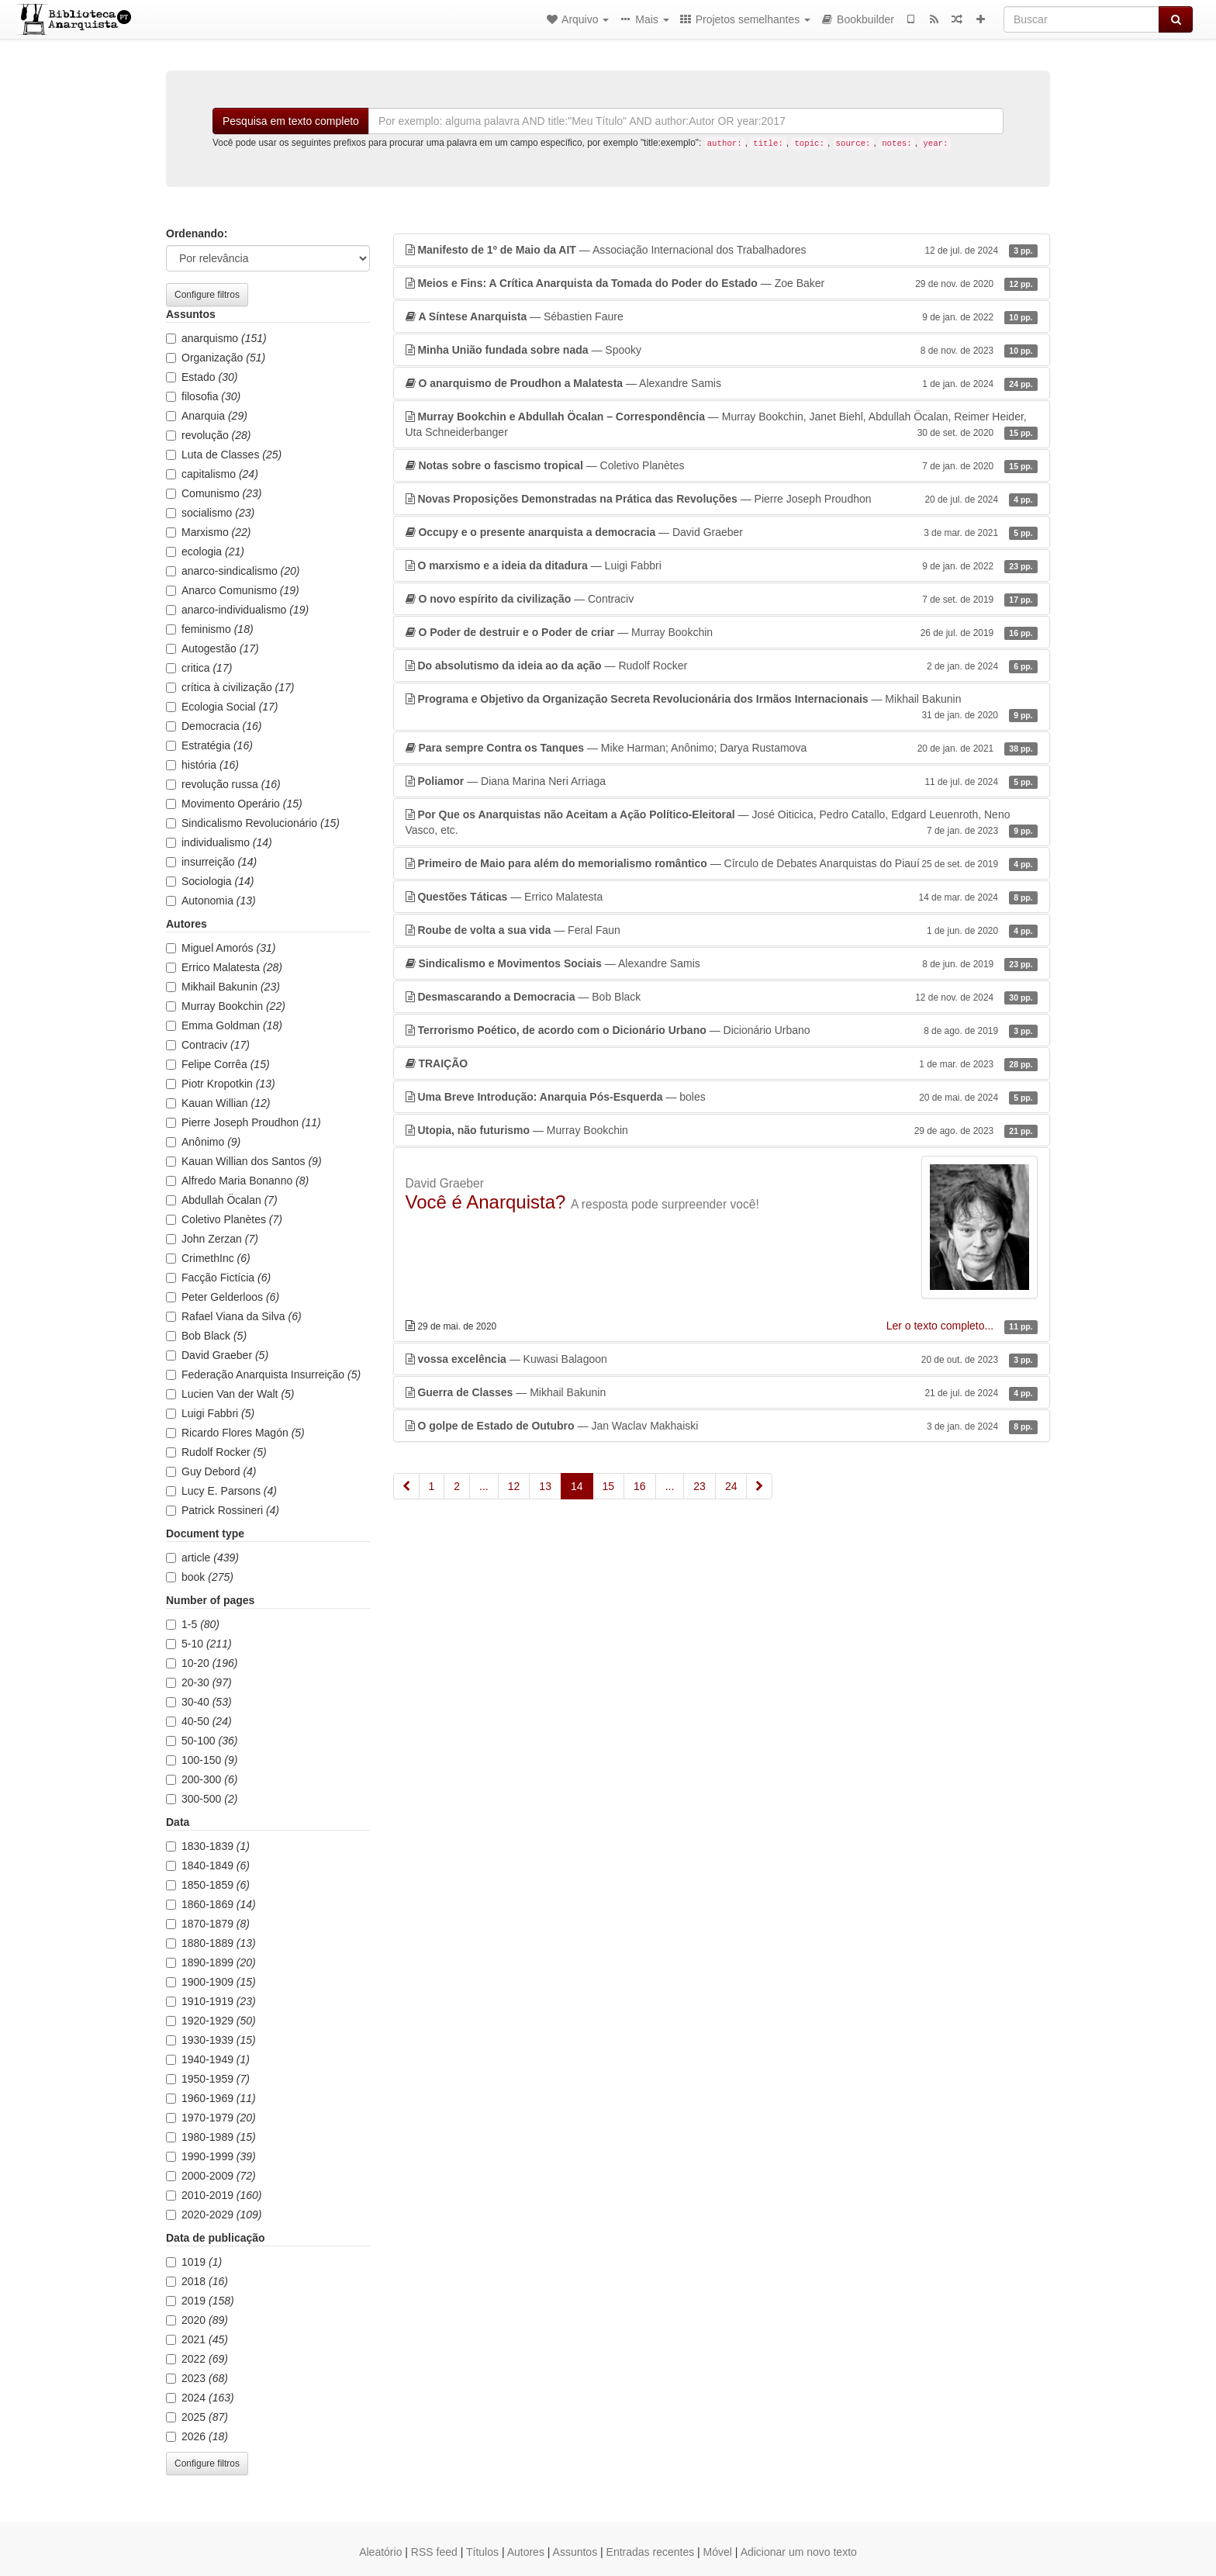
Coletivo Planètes (224, 1219)
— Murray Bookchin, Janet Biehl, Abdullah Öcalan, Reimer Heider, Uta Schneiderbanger (722, 425)
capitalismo (212, 474)
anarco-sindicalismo (233, 571)
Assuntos (575, 2552)
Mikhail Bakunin (223, 986)
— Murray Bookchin (722, 632)
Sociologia (210, 881)
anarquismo (216, 338)
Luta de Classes (224, 454)
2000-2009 (211, 2176)
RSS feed (434, 2552)
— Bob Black (722, 996)
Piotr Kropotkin (220, 1083)
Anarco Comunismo (232, 590)
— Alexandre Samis (722, 383)
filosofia (203, 396)
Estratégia (209, 745)
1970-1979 (211, 2117)
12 (514, 1486)
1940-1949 (208, 2059)
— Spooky (722, 350)
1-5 (192, 1624)
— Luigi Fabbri (722, 565)
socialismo (210, 513)
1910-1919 (211, 2001)
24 (731, 1486)
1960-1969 (211, 2098)
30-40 (199, 1702)
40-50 (199, 1721)
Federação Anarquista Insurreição (263, 1374)
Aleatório (380, 2552)
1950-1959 (208, 2079)
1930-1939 (211, 2040)
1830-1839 (208, 1846)
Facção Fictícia (218, 1277)
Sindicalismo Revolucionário (253, 823)
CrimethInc (208, 1258)
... (484, 1486)
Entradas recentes (650, 2552)
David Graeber (217, 1355)
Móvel (717, 2552)
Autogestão (212, 648)
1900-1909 (211, 1982)
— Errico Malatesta (722, 896)
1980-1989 (211, 2137)
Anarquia (206, 416)
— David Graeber (722, 532)
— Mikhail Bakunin (722, 707)
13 (545, 1486)
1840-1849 (208, 1865)
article (202, 1557)
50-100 (201, 1740)
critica (199, 668)
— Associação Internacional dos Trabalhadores (722, 250)
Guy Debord (211, 1471)
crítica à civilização (230, 687)
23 (699, 1486)
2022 (197, 2359)
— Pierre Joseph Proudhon (722, 499)
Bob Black (206, 1335)
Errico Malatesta (224, 967)
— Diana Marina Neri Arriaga (722, 781)
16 (640, 1486)
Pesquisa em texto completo (291, 121)
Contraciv (208, 1045)
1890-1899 (211, 1962)
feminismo (210, 629)
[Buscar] (1081, 19)
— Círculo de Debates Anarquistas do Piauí (722, 863)
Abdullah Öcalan (222, 1200)
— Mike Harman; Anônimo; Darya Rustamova (722, 748)
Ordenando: (196, 233)
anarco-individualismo (237, 609)
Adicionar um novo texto (799, 2552)
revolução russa (223, 784)
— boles (722, 1097)
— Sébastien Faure (722, 316)
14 (577, 1486)
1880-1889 (211, 1943)
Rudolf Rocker (216, 1452)
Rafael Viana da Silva (234, 1316)
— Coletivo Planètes (722, 465)
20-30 (199, 1682)
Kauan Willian (218, 1103)
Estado (201, 377)
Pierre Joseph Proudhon (243, 1122)
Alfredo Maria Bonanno (237, 1180)
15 (609, 1486)
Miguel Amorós (220, 948)
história (202, 765)
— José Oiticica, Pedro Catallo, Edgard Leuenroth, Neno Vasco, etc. (722, 823)
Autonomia (211, 900)
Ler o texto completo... (941, 1325)
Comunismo (214, 493)
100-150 (201, 1760)
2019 (200, 2300)
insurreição (211, 862)
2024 (200, 2397)
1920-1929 (211, 2020)
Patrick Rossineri (222, 1510)
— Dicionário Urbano (722, 1030)
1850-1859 (208, 1885)
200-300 (201, 1779)
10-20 (201, 1663)
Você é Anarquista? (486, 1201)
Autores (525, 2552)
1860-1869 (211, 1904)
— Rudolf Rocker (722, 665)
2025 (197, 2417)
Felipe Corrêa (218, 1064)
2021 (197, 2339)
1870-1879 (208, 1923)
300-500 (201, 1799)
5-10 (199, 1643)
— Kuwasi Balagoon (722, 1359)
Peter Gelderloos (222, 1297)
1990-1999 (211, 2156)
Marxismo (208, 532)
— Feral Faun (722, 930)
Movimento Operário (234, 803)
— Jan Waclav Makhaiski (722, 1425)
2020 (197, 2320)
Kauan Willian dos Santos (244, 1161)
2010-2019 (214, 2195)
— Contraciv (722, 599)
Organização (215, 357)
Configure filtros (207, 294)
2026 (197, 2436)
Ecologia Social (222, 706)
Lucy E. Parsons (221, 1491)
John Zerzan (212, 1239)
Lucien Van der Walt (230, 1394)
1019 (194, 2262)
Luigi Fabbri (210, 1413)
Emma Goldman (224, 1025)
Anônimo (203, 1142)
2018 (197, 2281)
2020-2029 (214, 2214)
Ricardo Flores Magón (235, 1432)
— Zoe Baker (722, 283)
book (199, 1577)
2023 (197, 2378)
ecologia (205, 551)
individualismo (219, 842)
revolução (208, 435)
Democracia (214, 726)
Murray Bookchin (225, 1006)
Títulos (482, 2552)
